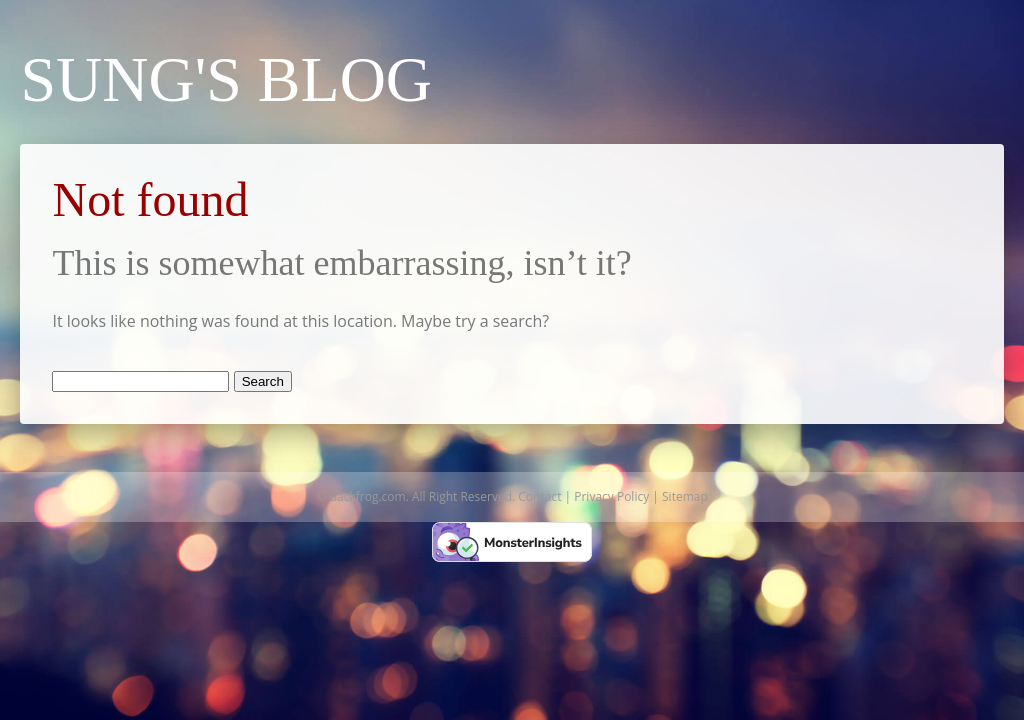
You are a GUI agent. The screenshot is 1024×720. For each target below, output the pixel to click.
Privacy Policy (611, 496)
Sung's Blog (226, 79)
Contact (539, 496)
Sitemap (685, 496)
